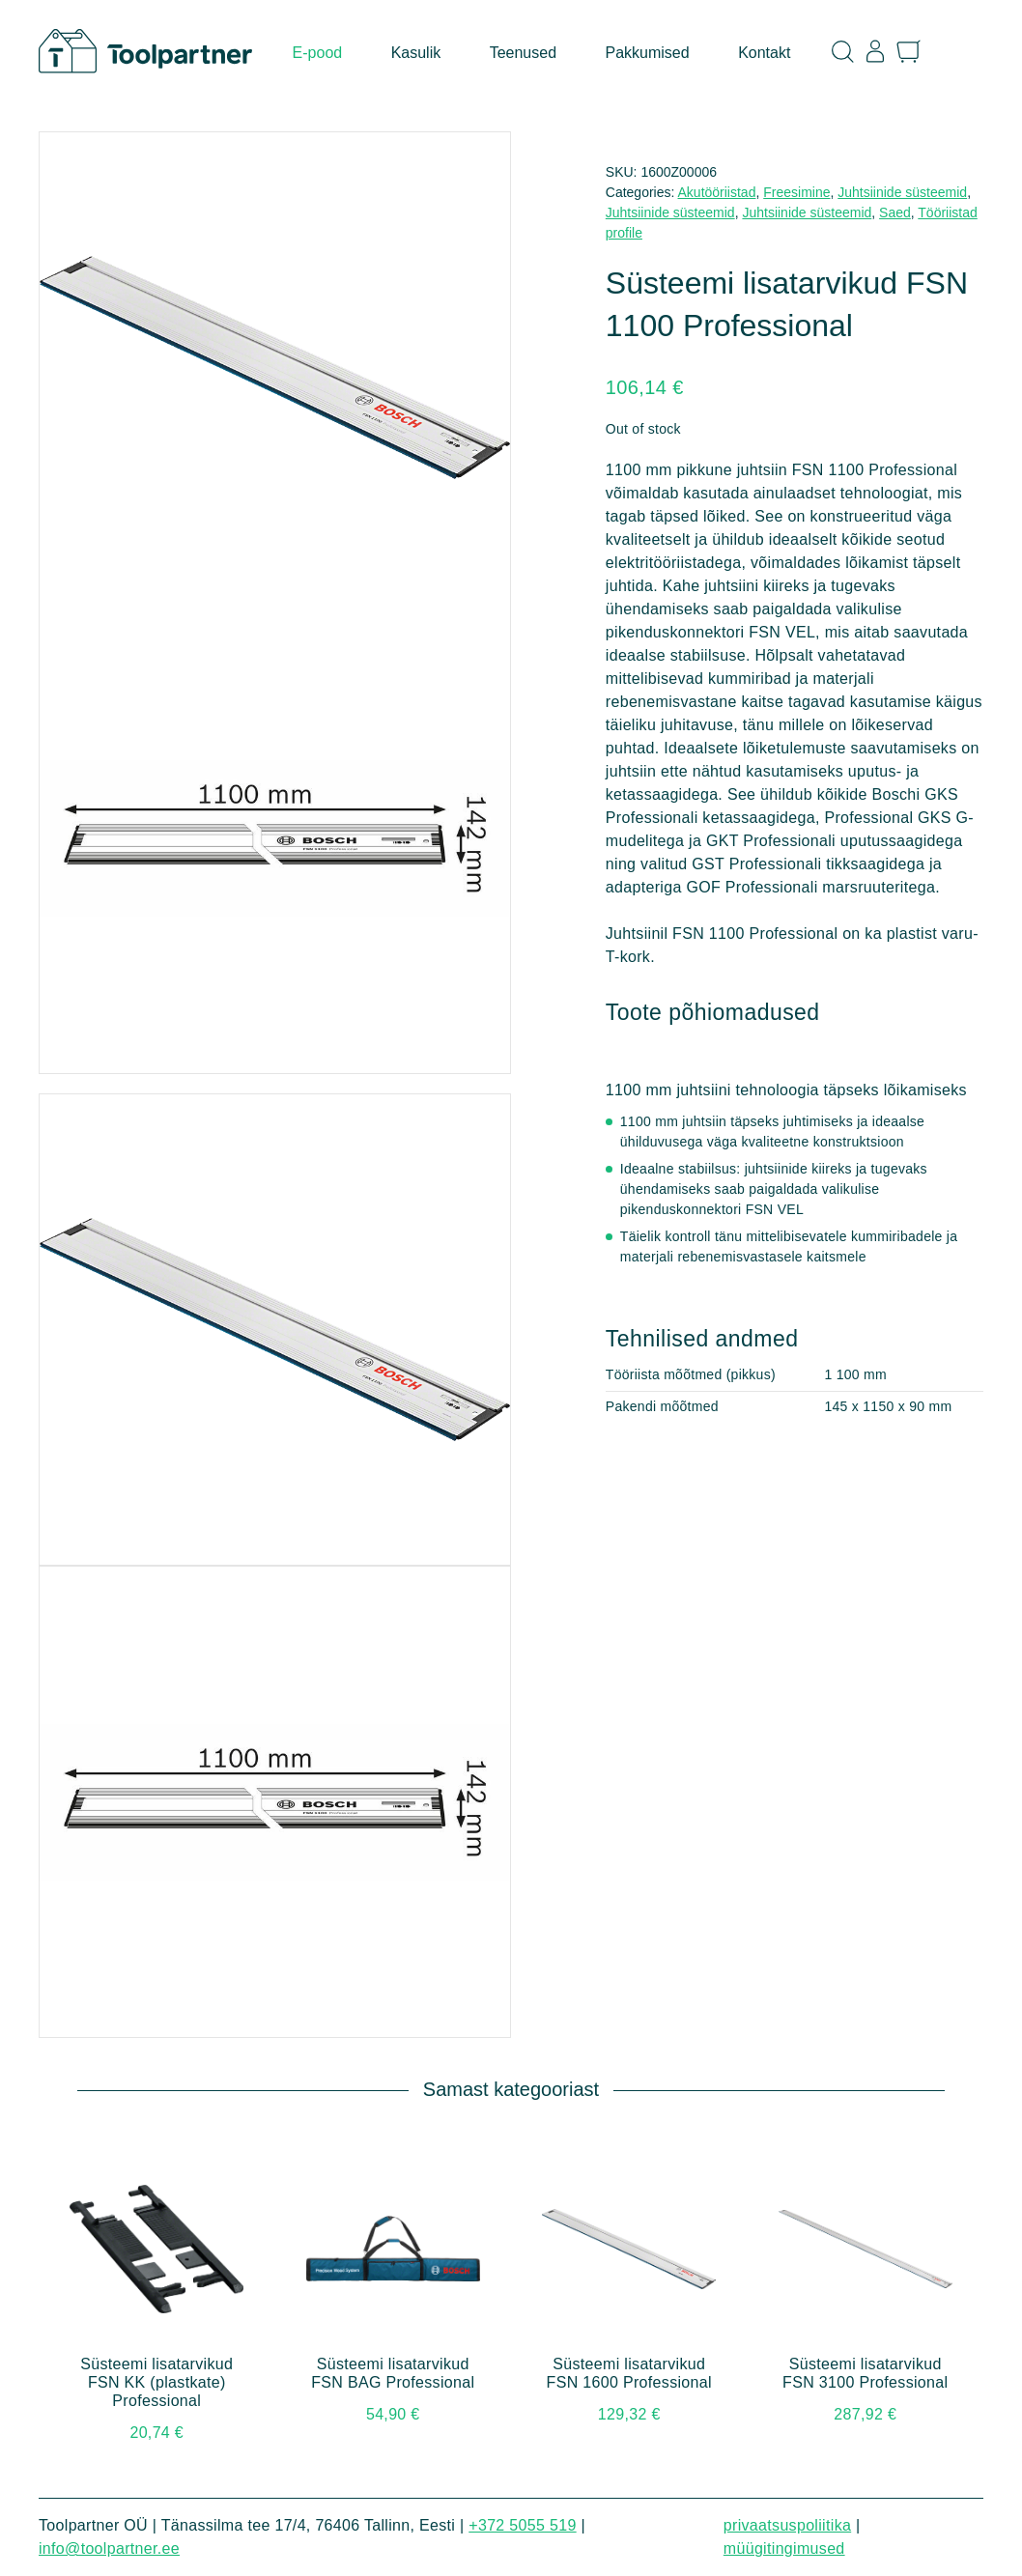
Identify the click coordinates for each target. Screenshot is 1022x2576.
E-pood (318, 52)
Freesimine (796, 192)
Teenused (523, 52)
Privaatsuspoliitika (787, 2525)
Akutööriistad (717, 192)
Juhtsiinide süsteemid (902, 192)
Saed (895, 212)
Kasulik (416, 52)
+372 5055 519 (522, 2525)
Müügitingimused (784, 2548)
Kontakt (764, 52)
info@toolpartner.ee (109, 2548)
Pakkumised (648, 52)
